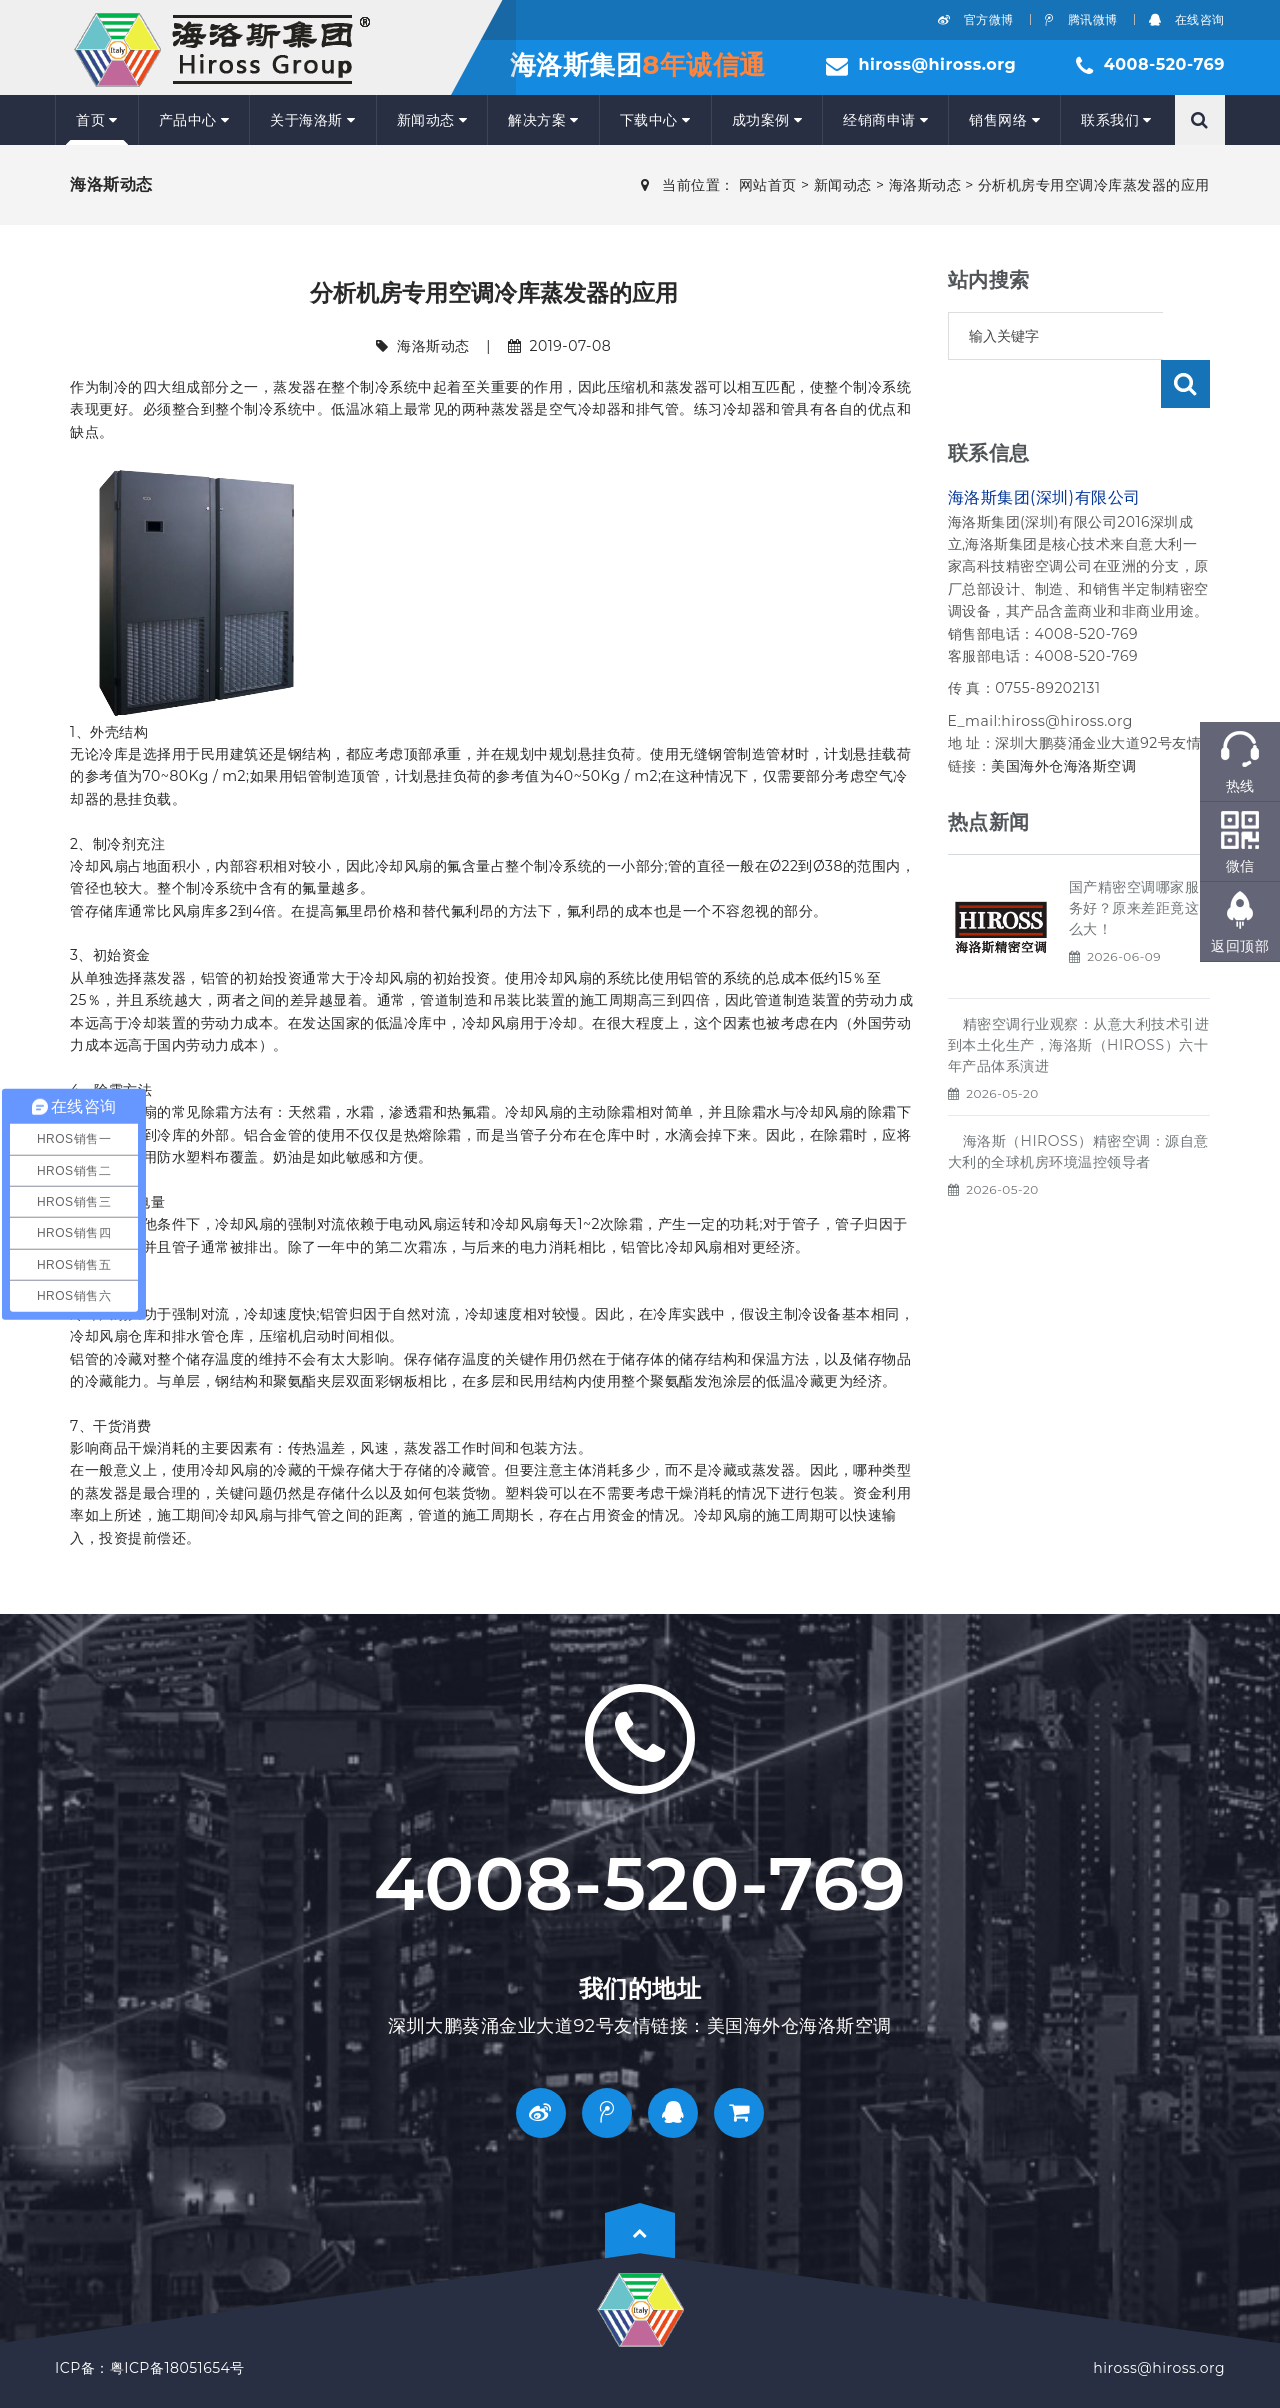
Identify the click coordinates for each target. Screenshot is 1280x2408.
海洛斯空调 (1100, 718)
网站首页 (768, 185)
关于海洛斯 (312, 120)
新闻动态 (432, 120)
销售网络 (1004, 120)
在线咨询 (1187, 19)
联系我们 (1116, 120)
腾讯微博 (1081, 19)
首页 (97, 120)
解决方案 (543, 120)
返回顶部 (1240, 946)
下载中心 (655, 120)
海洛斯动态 (925, 185)
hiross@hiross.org (937, 64)
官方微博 (976, 19)
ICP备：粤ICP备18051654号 (150, 2368)
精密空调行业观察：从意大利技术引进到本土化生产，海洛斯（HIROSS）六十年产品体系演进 (1079, 997)
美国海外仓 (1027, 718)
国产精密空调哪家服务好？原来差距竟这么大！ (1134, 860)
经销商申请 (885, 120)
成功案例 (767, 120)
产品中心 (194, 120)
